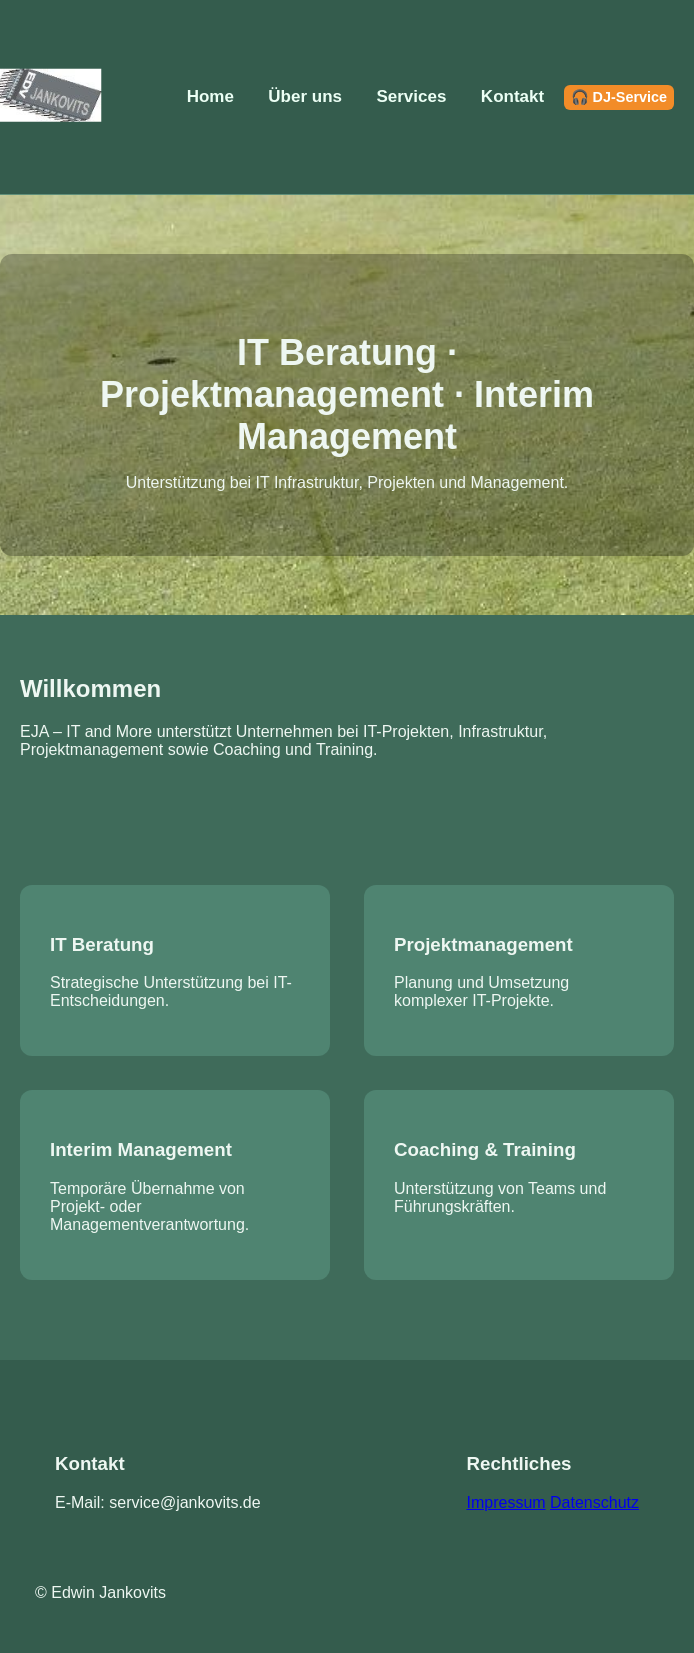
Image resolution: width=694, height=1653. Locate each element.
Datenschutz (594, 1502)
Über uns (305, 96)
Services (411, 96)
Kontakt (512, 96)
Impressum (505, 1502)
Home (210, 96)
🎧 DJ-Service (619, 97)
